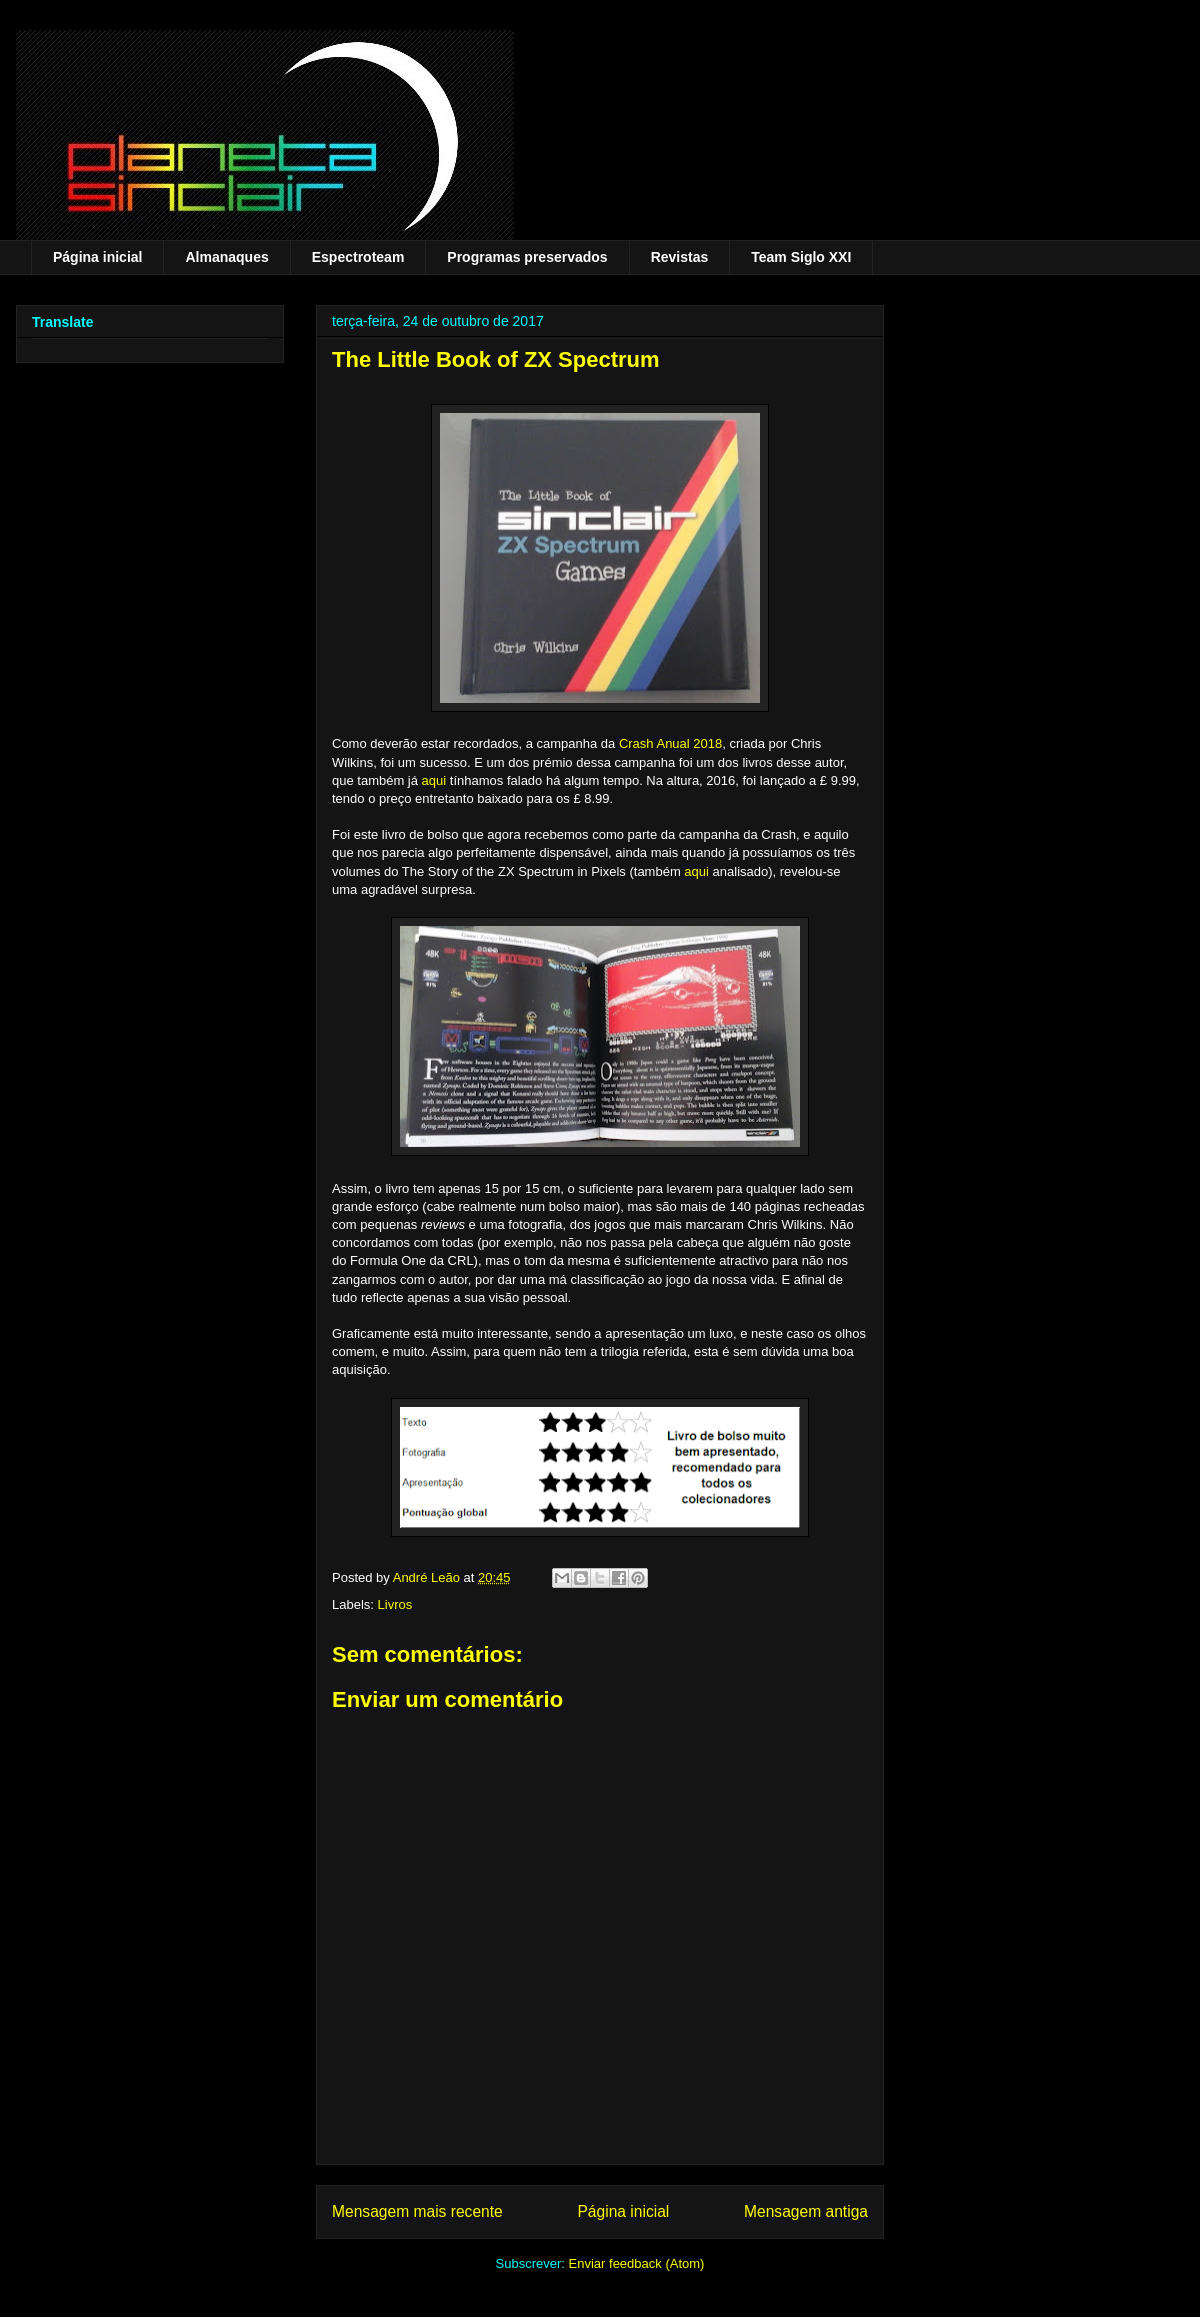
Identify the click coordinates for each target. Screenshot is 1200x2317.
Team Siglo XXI (801, 257)
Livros (395, 1604)
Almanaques (226, 257)
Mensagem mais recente (417, 2211)
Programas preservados (527, 257)
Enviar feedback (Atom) (637, 2263)
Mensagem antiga (806, 2211)
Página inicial (97, 257)
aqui (436, 780)
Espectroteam (358, 257)
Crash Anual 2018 (670, 743)
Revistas (680, 257)
